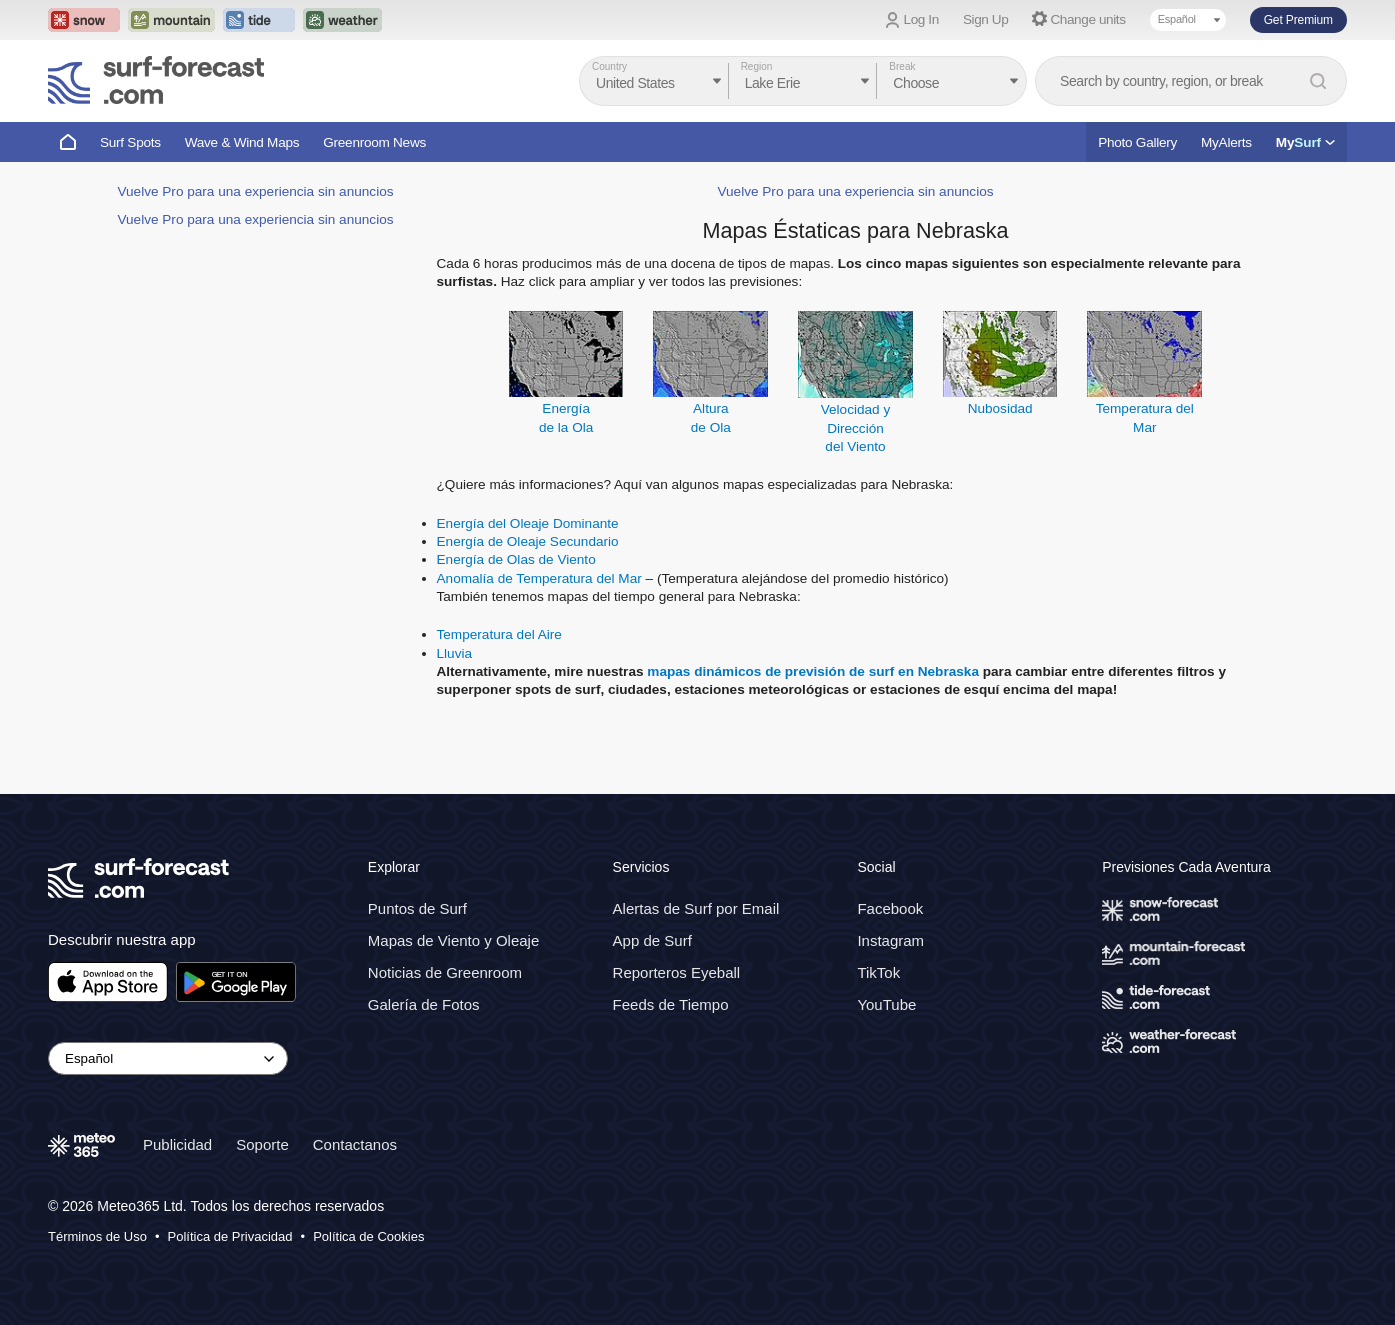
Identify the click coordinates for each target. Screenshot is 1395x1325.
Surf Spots (130, 142)
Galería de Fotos (424, 1004)
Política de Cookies (368, 1236)
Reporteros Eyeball (677, 972)
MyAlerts (1226, 142)
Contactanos (355, 1144)
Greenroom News (374, 142)
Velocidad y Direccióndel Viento (856, 428)
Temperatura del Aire (499, 634)
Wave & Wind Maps (242, 142)
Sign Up (986, 19)
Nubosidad (1000, 408)
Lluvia (455, 653)
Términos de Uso (97, 1236)
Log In (921, 19)
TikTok (878, 972)
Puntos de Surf (417, 908)
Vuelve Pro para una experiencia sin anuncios (255, 191)
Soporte (262, 1144)
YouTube (886, 1004)
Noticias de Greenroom (445, 972)
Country (609, 66)
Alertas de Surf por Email (696, 908)
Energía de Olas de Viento (516, 559)
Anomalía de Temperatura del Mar (539, 578)
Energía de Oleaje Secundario (528, 541)
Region (757, 66)
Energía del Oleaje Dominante (528, 523)
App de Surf (652, 940)
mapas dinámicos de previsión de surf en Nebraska (813, 671)
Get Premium (1298, 20)
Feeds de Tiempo (671, 1004)
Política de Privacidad (230, 1236)
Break (902, 66)
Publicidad (177, 1144)
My (1305, 142)
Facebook (890, 908)
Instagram (890, 940)
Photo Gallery (1137, 142)
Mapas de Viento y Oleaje (454, 940)
